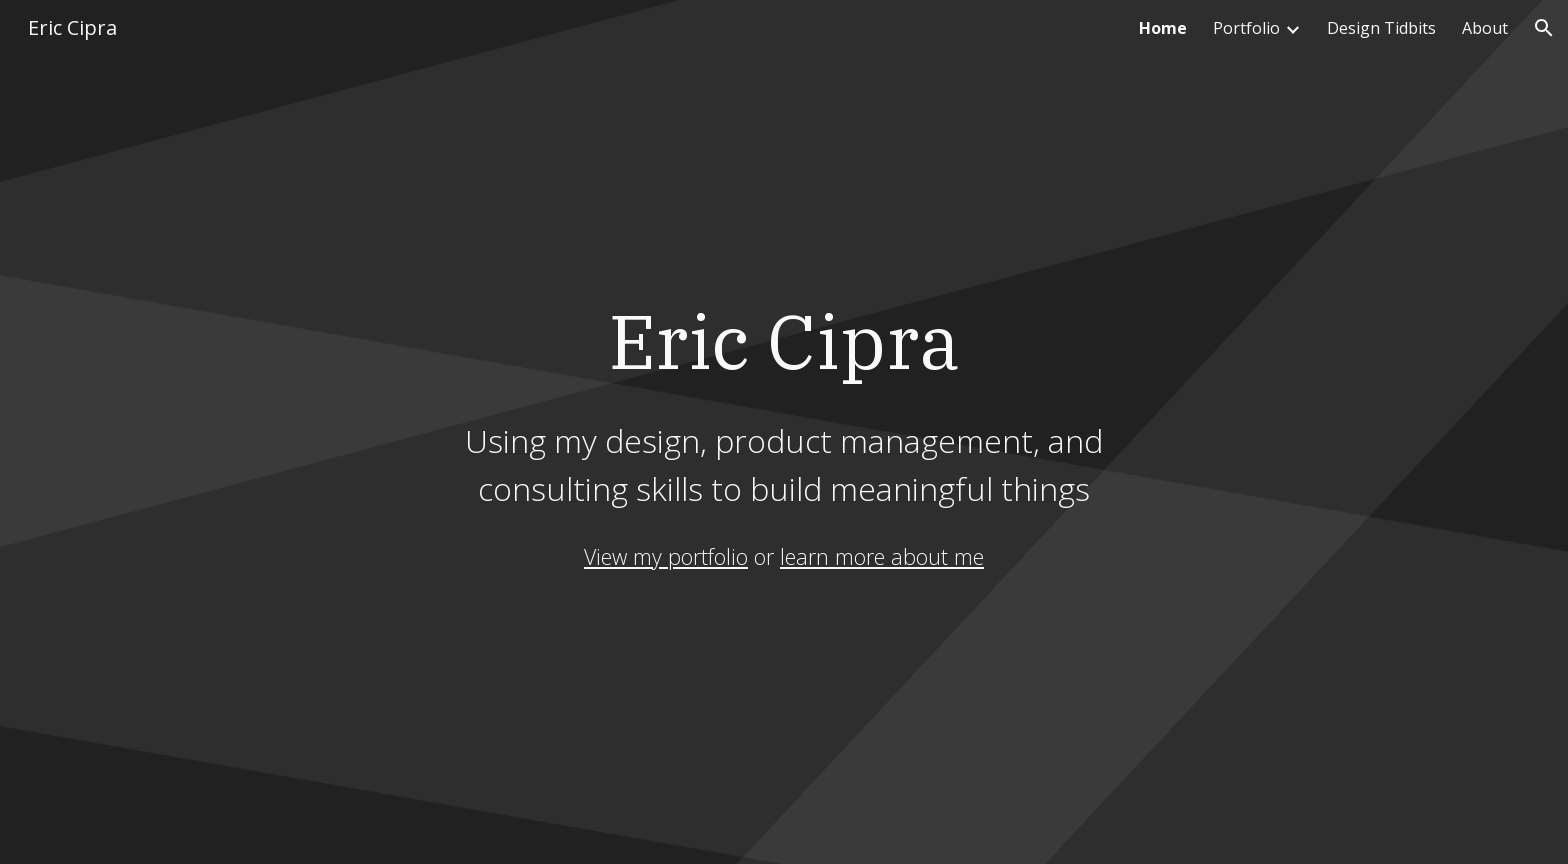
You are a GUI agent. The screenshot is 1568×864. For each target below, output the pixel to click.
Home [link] (1163, 28)
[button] (1544, 28)
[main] (784, 401)
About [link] (1485, 28)
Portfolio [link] (1246, 28)
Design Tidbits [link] (1381, 28)
